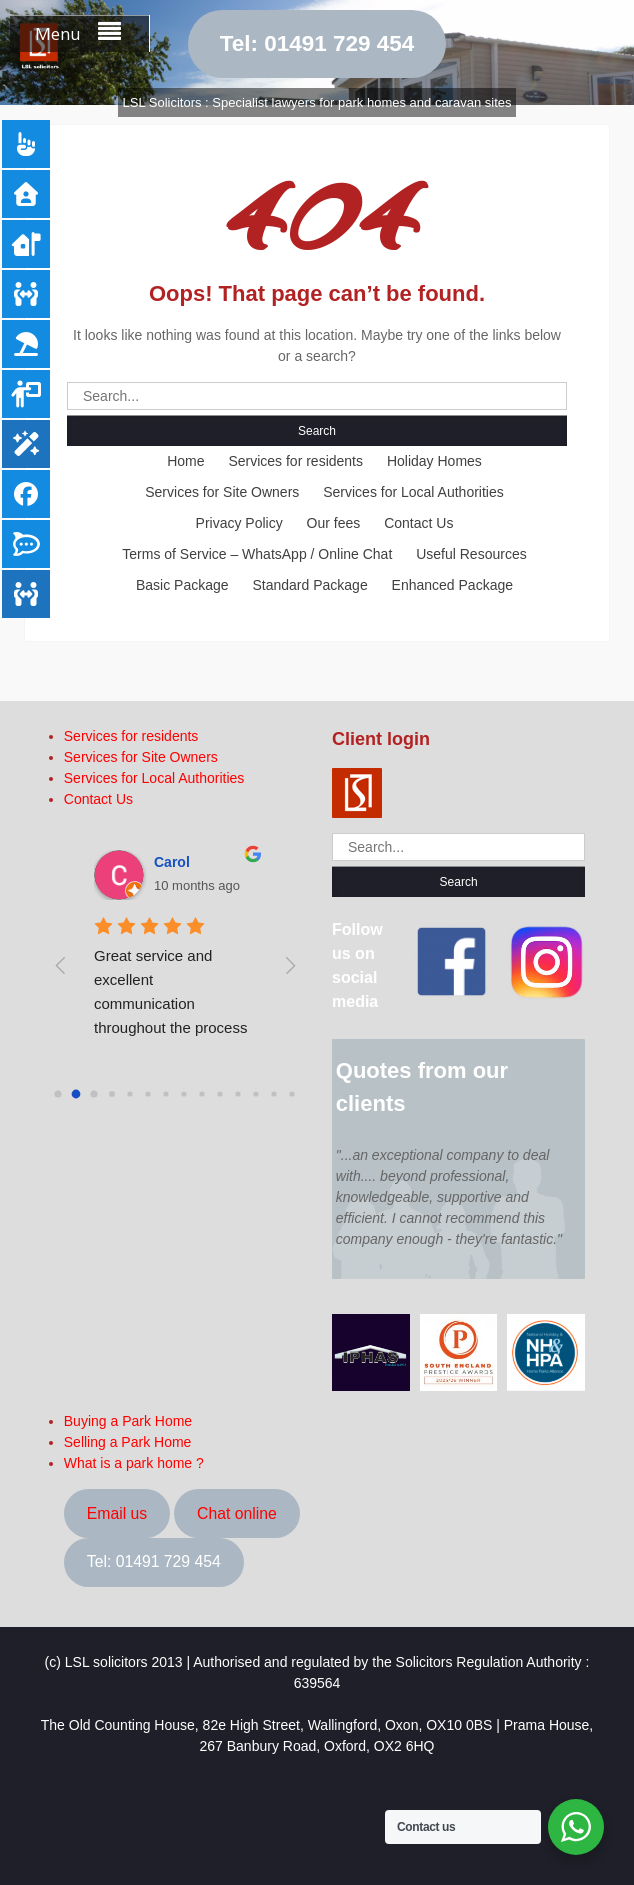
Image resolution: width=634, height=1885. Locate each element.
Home (185, 461)
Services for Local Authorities (413, 492)
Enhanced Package (452, 585)
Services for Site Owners (222, 492)
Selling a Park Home (128, 1442)
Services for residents (295, 461)
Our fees (334, 523)
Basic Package (182, 585)
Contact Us (418, 523)
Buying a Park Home (128, 1421)
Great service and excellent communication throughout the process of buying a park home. (173, 1003)
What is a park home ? (134, 1463)
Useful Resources (471, 554)
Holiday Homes (434, 461)
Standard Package (309, 585)
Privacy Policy (239, 523)
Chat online (237, 1513)
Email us (117, 1513)
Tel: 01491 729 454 (317, 43)
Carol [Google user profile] (172, 862)
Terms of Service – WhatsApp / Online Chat (257, 554)
